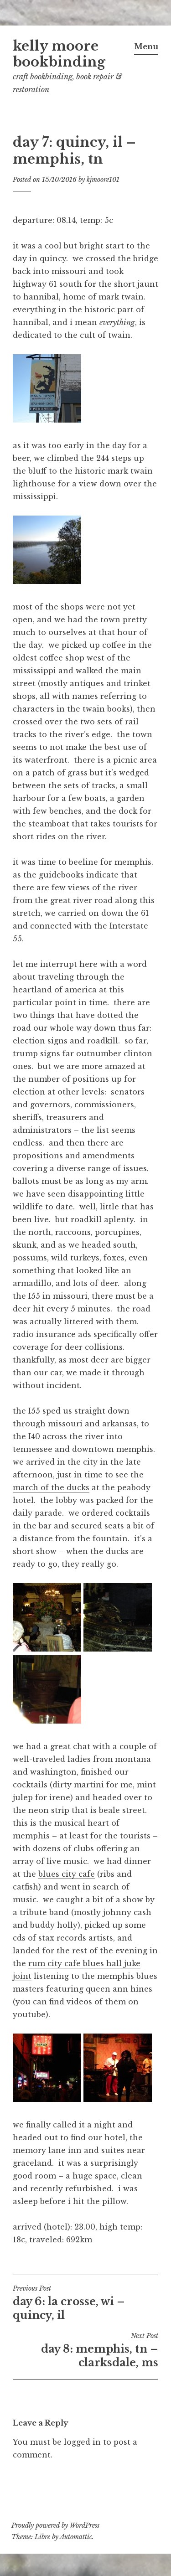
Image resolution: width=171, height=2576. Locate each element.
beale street (122, 1810)
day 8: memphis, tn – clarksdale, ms (85, 2350)
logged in (82, 2442)
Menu (146, 46)
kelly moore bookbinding (59, 54)
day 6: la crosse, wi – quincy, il (85, 2303)
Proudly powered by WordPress (55, 2525)
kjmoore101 (103, 180)
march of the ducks (51, 1487)
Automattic (76, 2537)
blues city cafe (66, 1874)
